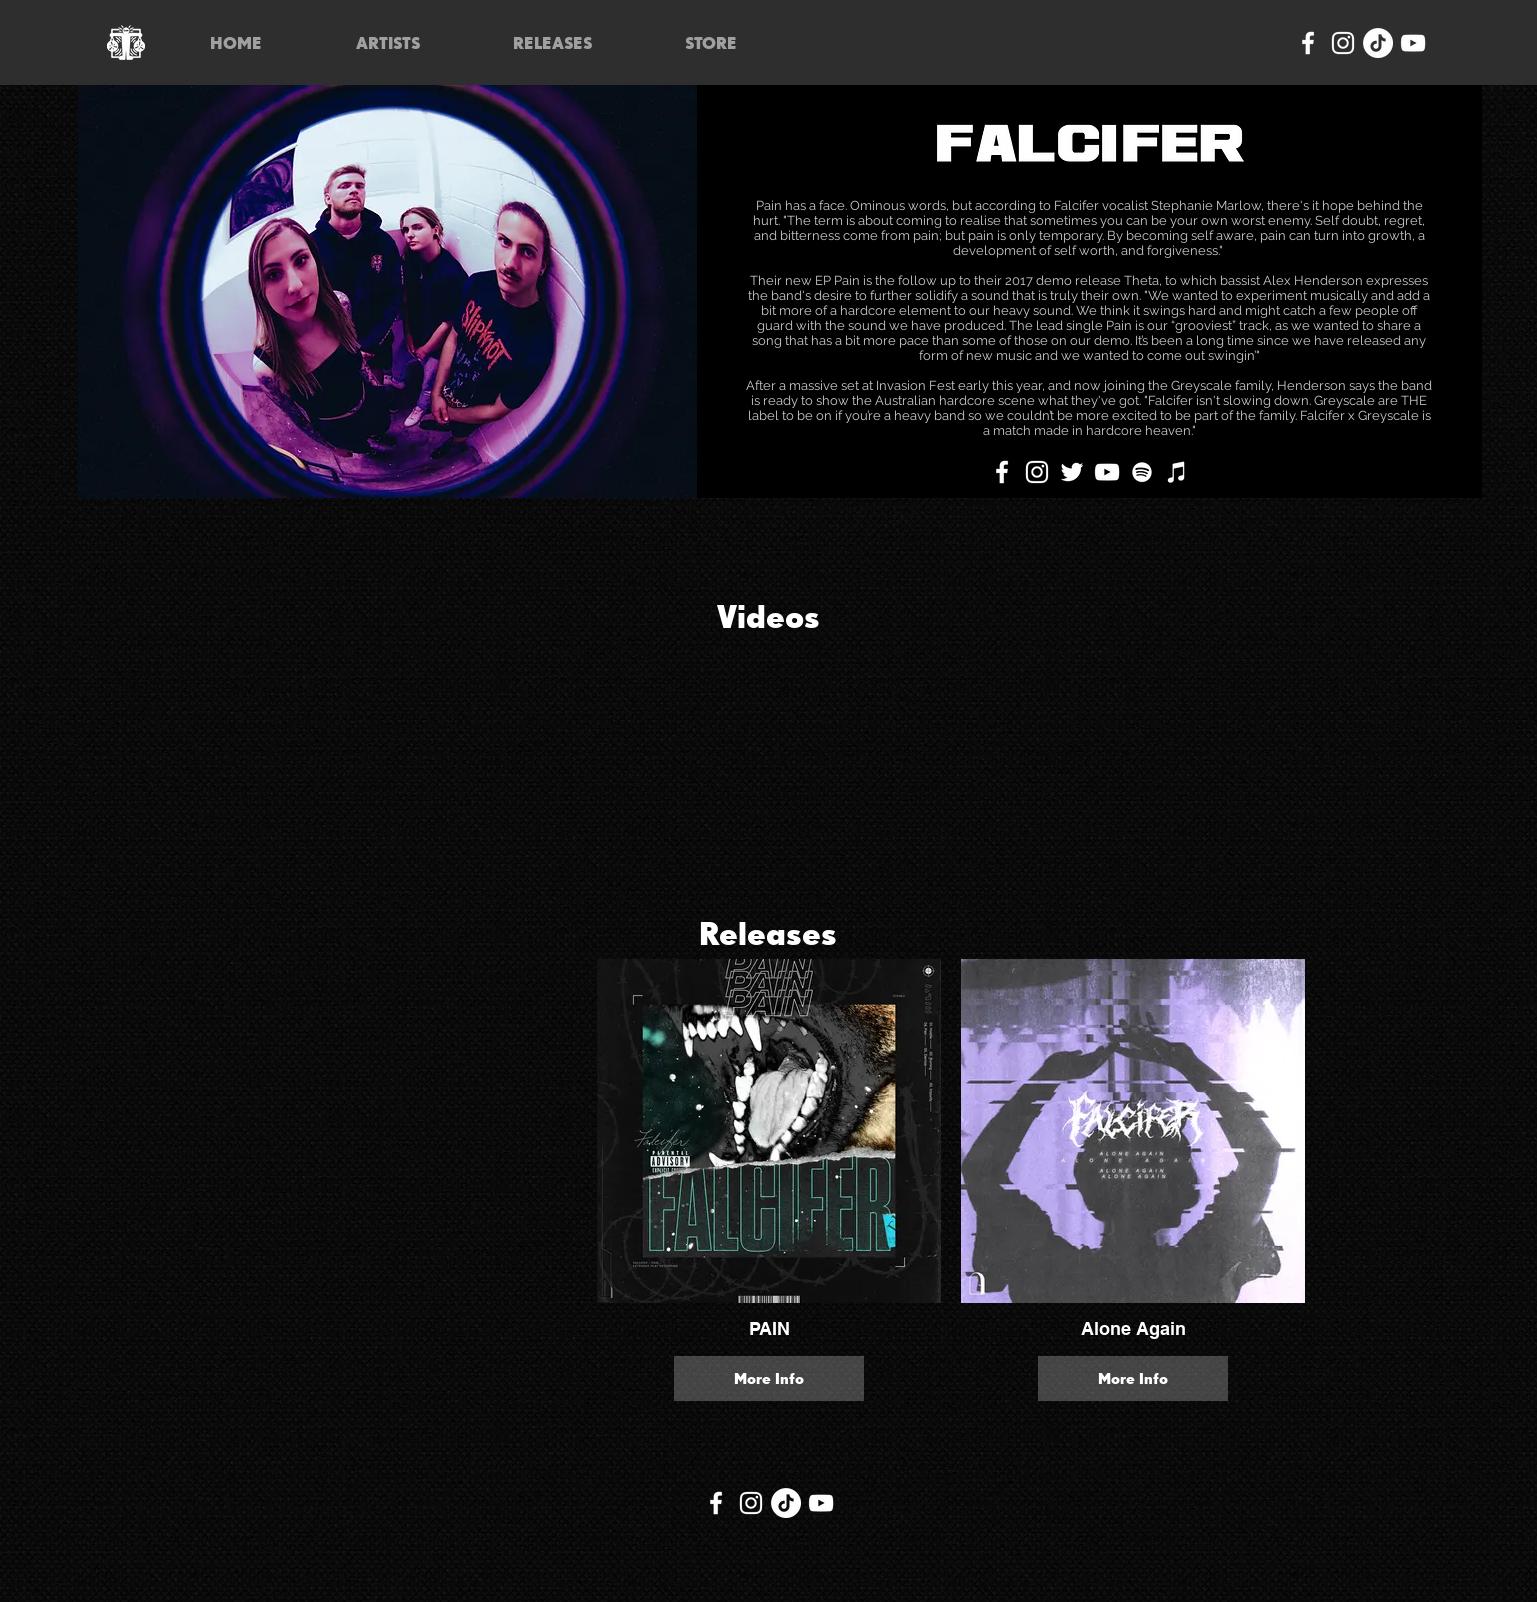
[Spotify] (1142, 472)
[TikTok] (1378, 43)
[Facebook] (1308, 43)
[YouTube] (1413, 43)
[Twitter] (1072, 472)
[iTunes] (1177, 472)
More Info (769, 1378)
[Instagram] (1343, 43)
